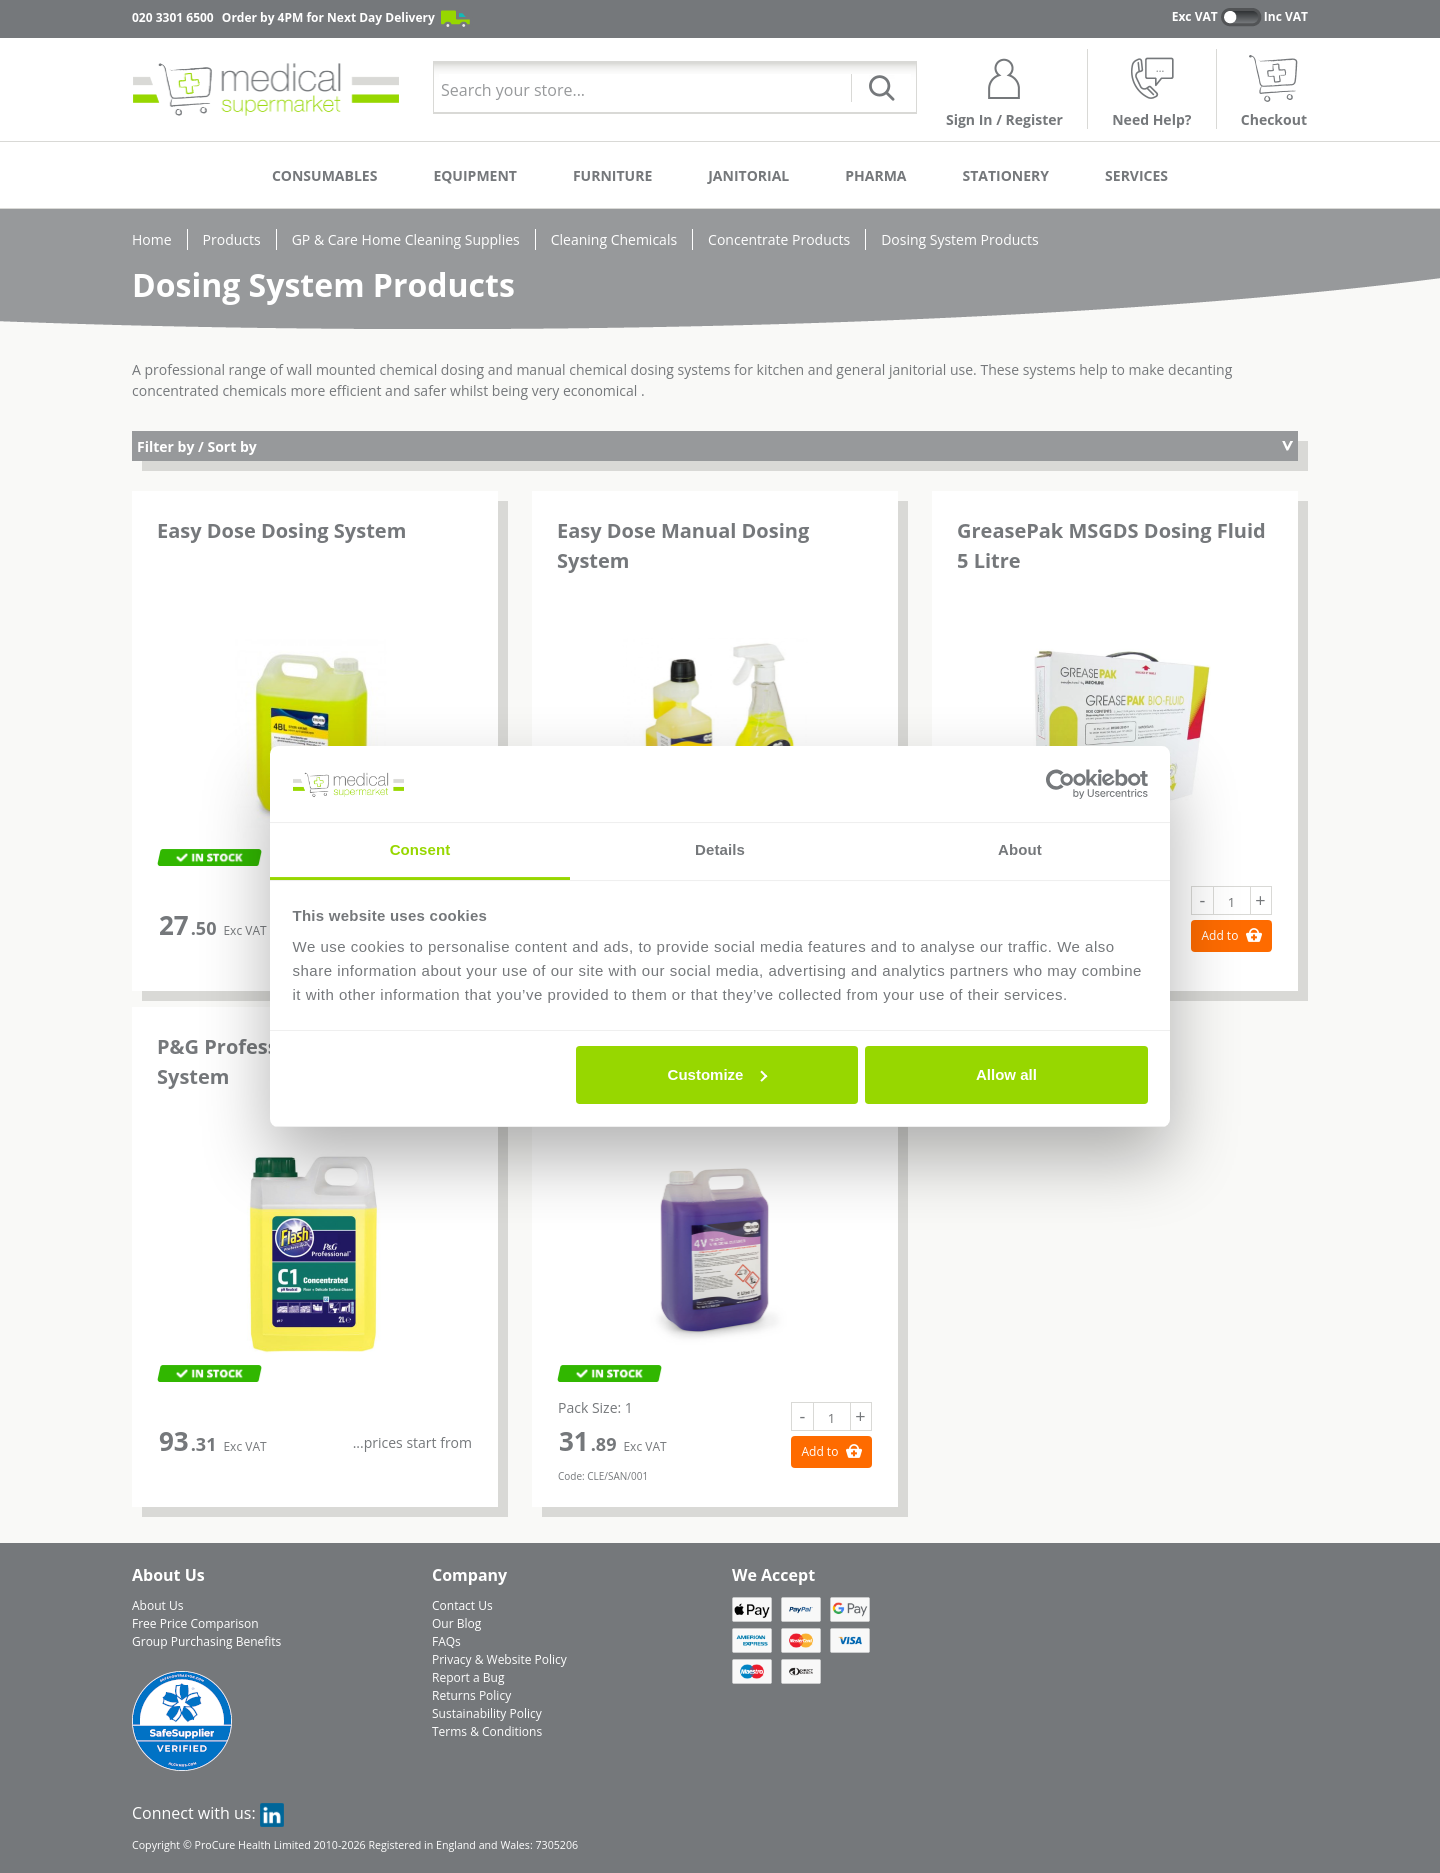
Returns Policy (471, 1695)
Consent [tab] (420, 849)
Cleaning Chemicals (614, 239)
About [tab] (1020, 849)
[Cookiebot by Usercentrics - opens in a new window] (1060, 784)
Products (232, 239)
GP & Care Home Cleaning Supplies (406, 239)
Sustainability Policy (487, 1713)
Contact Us (462, 1605)
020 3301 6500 (173, 17)
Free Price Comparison (195, 1623)
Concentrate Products (779, 239)
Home (152, 239)
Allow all (1006, 1074)
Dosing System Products (960, 239)
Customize (718, 1074)
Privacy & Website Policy (499, 1659)
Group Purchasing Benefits (206, 1641)
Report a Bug (468, 1677)
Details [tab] (720, 849)
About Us (157, 1605)
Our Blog (456, 1623)
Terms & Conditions (487, 1731)
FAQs (446, 1641)
